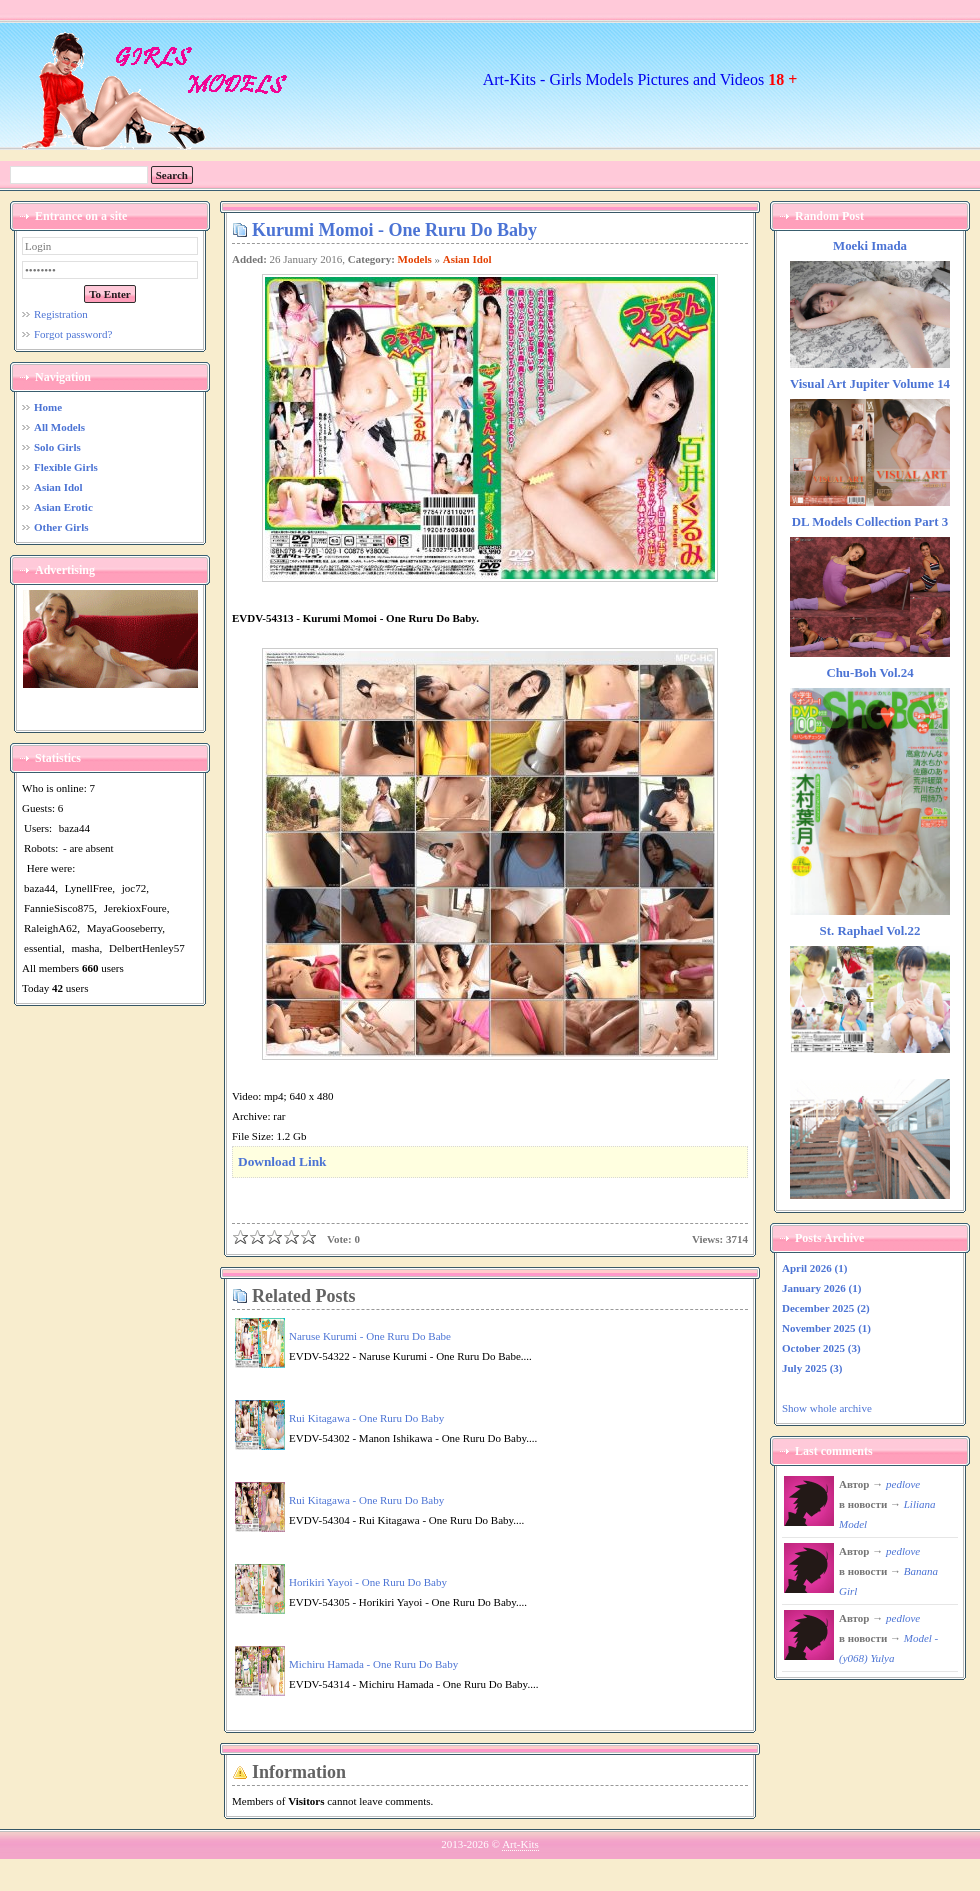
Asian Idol (467, 259)
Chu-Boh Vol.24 (869, 673)
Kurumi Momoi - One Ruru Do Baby (394, 230)
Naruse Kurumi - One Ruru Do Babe (370, 1336)
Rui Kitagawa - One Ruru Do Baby (366, 1418)
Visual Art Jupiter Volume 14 (870, 384)
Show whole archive (827, 1408)
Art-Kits (520, 1844)
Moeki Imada (870, 246)
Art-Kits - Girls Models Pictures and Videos (640, 79)
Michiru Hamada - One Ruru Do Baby (373, 1664)
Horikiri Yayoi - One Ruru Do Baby (368, 1582)
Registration (61, 314)
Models (415, 259)
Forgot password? (73, 334)
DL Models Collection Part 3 (870, 522)
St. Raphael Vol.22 (870, 931)
